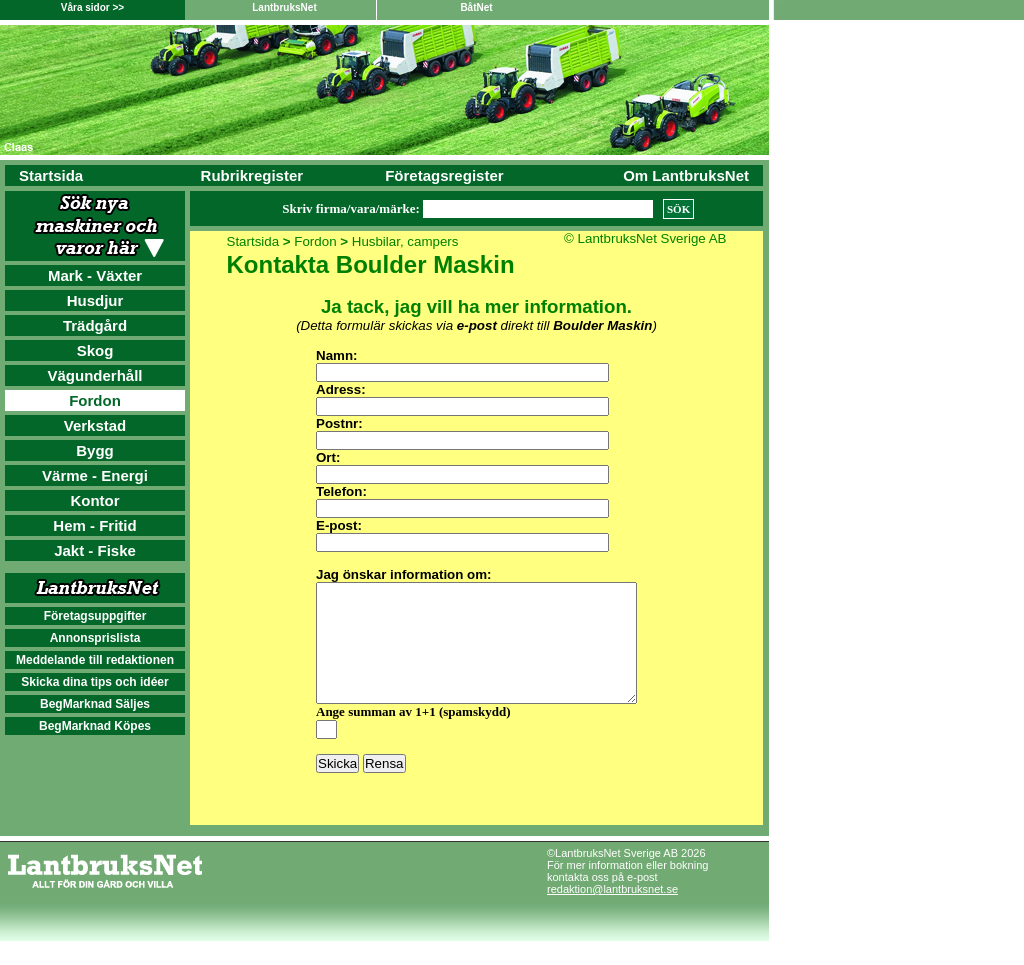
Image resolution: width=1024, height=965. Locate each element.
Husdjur (95, 300)
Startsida (51, 175)
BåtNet (476, 7)
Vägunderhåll (94, 375)
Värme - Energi (95, 475)
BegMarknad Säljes (95, 704)
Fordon (95, 400)
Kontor (94, 500)
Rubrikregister (252, 175)
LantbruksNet (284, 7)
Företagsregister (444, 175)
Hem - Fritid (94, 525)
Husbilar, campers (405, 241)
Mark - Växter (95, 275)
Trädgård (95, 325)
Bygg (95, 450)
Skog (95, 350)
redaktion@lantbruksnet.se (612, 913)
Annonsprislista (95, 638)
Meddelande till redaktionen (95, 660)
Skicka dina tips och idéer (94, 682)
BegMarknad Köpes (95, 726)
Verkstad (95, 425)
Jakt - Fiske (95, 550)
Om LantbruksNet (686, 175)
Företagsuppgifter (95, 616)
